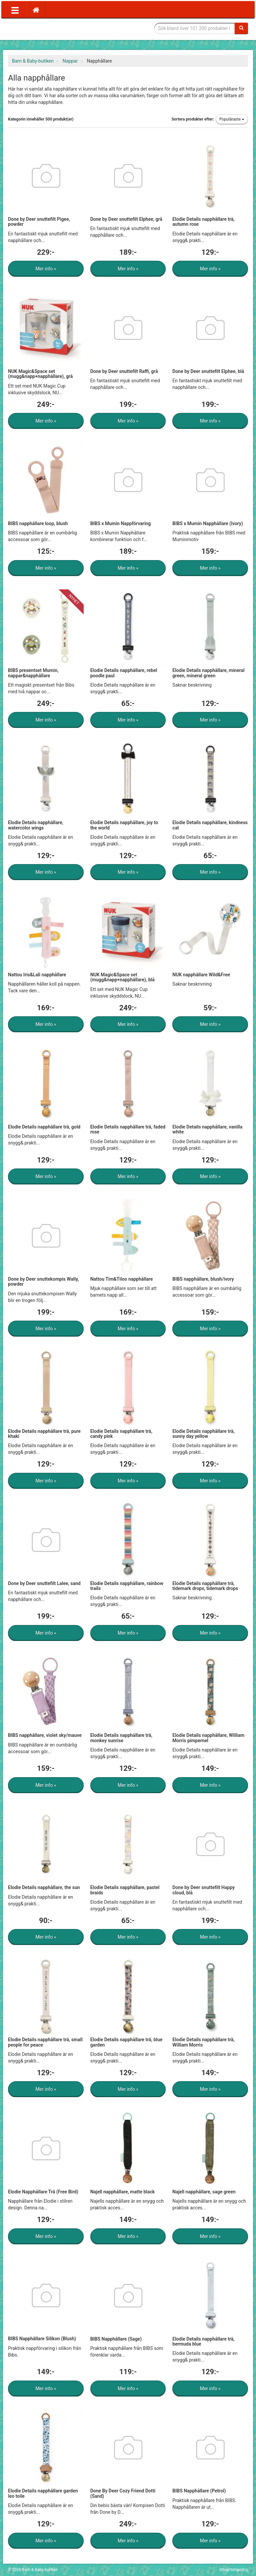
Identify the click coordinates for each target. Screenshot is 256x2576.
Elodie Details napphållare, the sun (44, 1887)
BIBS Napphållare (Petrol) (199, 2490)
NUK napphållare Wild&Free (201, 974)
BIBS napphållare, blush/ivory (203, 1279)
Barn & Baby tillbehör (58, 28)
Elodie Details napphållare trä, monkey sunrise (121, 1738)
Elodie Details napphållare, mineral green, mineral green (208, 673)
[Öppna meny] (15, 10)
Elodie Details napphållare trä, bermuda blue (203, 2341)
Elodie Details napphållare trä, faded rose (128, 1129)
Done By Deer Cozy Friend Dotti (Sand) (122, 2493)
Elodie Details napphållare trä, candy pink (121, 1434)
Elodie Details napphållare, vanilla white (207, 1129)
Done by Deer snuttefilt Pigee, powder (39, 221)
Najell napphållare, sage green (203, 2191)
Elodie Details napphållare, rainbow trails (126, 1586)
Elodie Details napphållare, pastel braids (125, 1890)
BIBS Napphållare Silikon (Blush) (42, 2338)
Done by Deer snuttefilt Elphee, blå (208, 371)
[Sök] (241, 28)
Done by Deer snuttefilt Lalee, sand (44, 1583)
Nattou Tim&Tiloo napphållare (121, 1279)
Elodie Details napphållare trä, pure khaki (44, 1434)
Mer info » (45, 268)
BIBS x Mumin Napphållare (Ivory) (207, 523)
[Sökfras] (194, 28)
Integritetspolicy (233, 2569)
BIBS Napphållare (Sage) (116, 2339)
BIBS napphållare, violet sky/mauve (45, 1735)
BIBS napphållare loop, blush (38, 523)
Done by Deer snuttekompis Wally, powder (43, 1281)
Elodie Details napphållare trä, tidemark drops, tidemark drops (205, 1586)
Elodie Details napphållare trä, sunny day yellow (203, 1434)
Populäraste (231, 119)
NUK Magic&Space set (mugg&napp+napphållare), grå (40, 374)
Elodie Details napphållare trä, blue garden (126, 2042)
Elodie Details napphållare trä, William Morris (203, 2042)
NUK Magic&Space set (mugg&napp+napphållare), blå (122, 977)
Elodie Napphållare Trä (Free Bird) (43, 2191)
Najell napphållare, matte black (122, 2191)
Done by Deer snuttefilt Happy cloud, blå (203, 1890)
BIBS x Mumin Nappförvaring (120, 523)
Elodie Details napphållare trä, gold (44, 1126)
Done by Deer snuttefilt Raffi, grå (124, 371)
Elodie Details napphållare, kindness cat (210, 825)
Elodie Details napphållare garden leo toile (43, 2493)
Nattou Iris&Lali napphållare (37, 974)
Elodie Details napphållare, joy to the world (124, 825)
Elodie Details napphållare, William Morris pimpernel (208, 1738)
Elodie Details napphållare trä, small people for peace (45, 2042)
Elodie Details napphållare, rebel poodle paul (123, 673)
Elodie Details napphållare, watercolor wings (35, 825)
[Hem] (36, 9)
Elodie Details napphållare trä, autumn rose (203, 221)
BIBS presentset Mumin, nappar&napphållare (33, 673)
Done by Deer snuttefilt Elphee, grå (126, 219)
